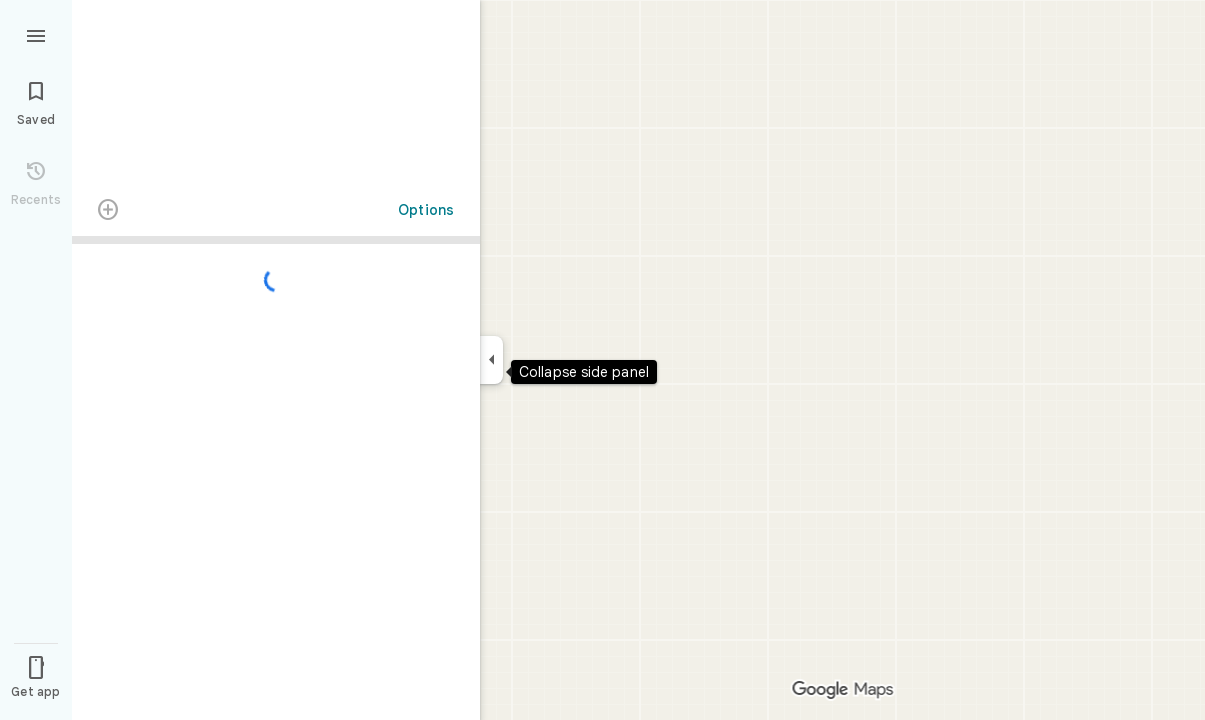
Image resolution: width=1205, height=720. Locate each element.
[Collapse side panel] (491, 360)
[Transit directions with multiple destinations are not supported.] (108, 212)
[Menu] (36, 34)
